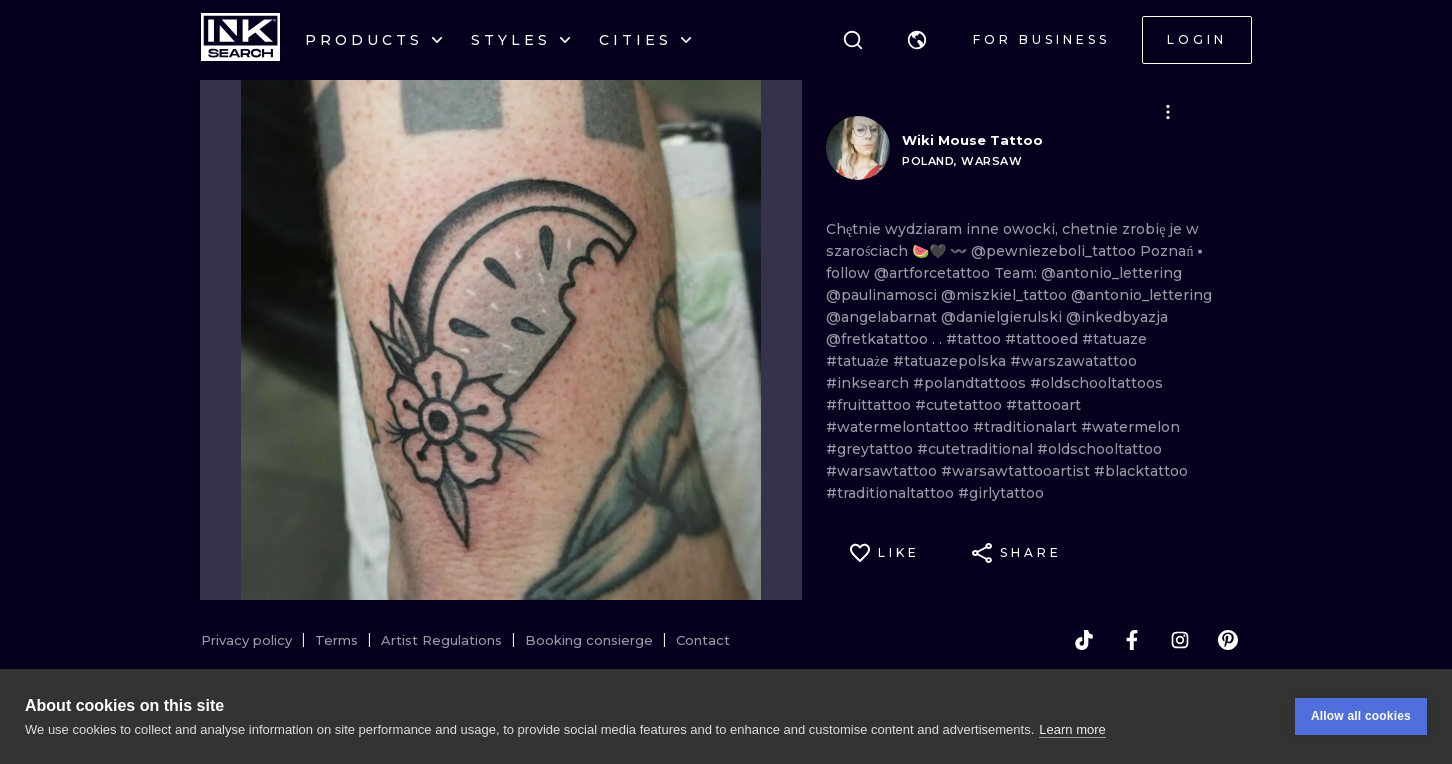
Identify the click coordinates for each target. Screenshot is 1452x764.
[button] (917, 40)
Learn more (1072, 729)
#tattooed (1043, 339)
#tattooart (1043, 405)
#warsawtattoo (883, 471)
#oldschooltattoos (1096, 383)
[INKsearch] (240, 40)
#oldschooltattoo (1099, 449)
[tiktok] (1084, 640)
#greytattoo (871, 449)
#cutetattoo (960, 405)
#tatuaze (1114, 339)
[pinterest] (1228, 640)
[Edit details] (1168, 112)
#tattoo (975, 339)
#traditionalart (1027, 427)
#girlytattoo (1001, 493)
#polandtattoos (971, 383)
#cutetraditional (977, 449)
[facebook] (1132, 640)
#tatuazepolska (951, 361)
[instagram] (1180, 640)
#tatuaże (859, 361)
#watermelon (1130, 427)
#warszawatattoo (1073, 361)
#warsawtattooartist (1017, 471)
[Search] (853, 40)
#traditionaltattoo (892, 493)
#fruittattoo (870, 405)
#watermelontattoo (899, 427)
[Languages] (917, 40)
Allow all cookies (1361, 716)
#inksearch (869, 383)
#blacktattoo (1141, 471)
